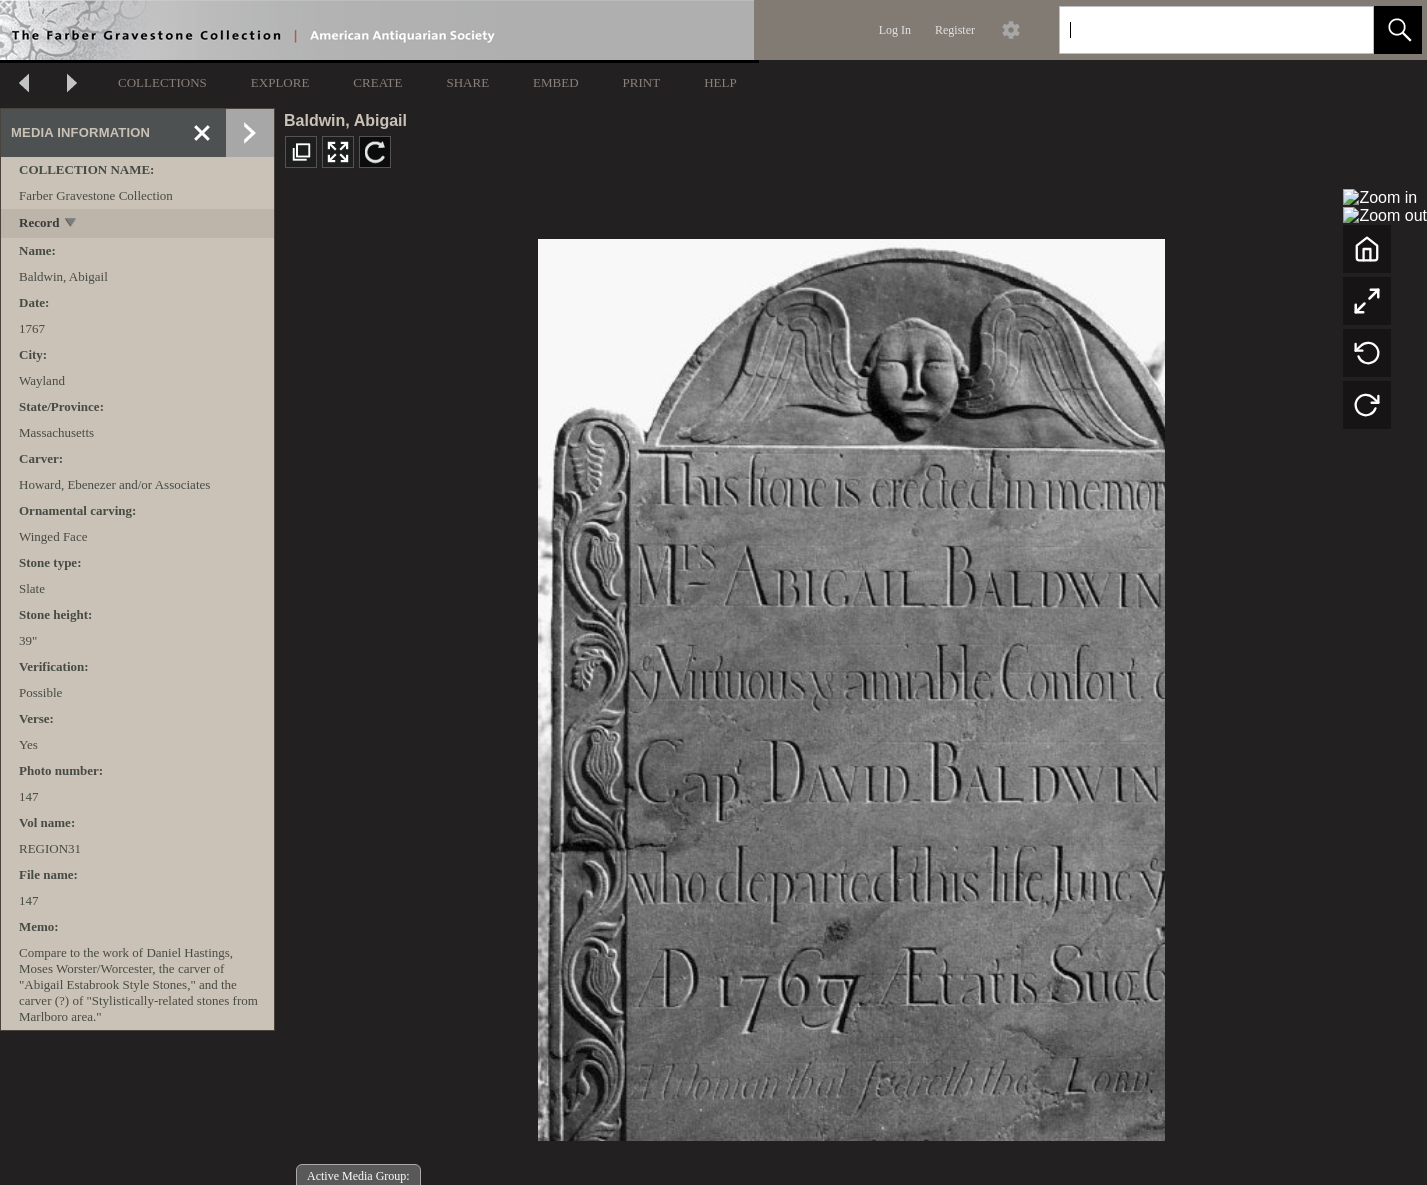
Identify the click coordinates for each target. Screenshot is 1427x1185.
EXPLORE (280, 82)
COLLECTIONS (162, 82)
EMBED (556, 82)
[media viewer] (851, 684)
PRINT (642, 82)
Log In (895, 30)
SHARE (467, 82)
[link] (1342, 29)
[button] (1398, 30)
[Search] (1193, 30)
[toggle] (71, 224)
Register (955, 30)
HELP (720, 82)
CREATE (377, 82)
